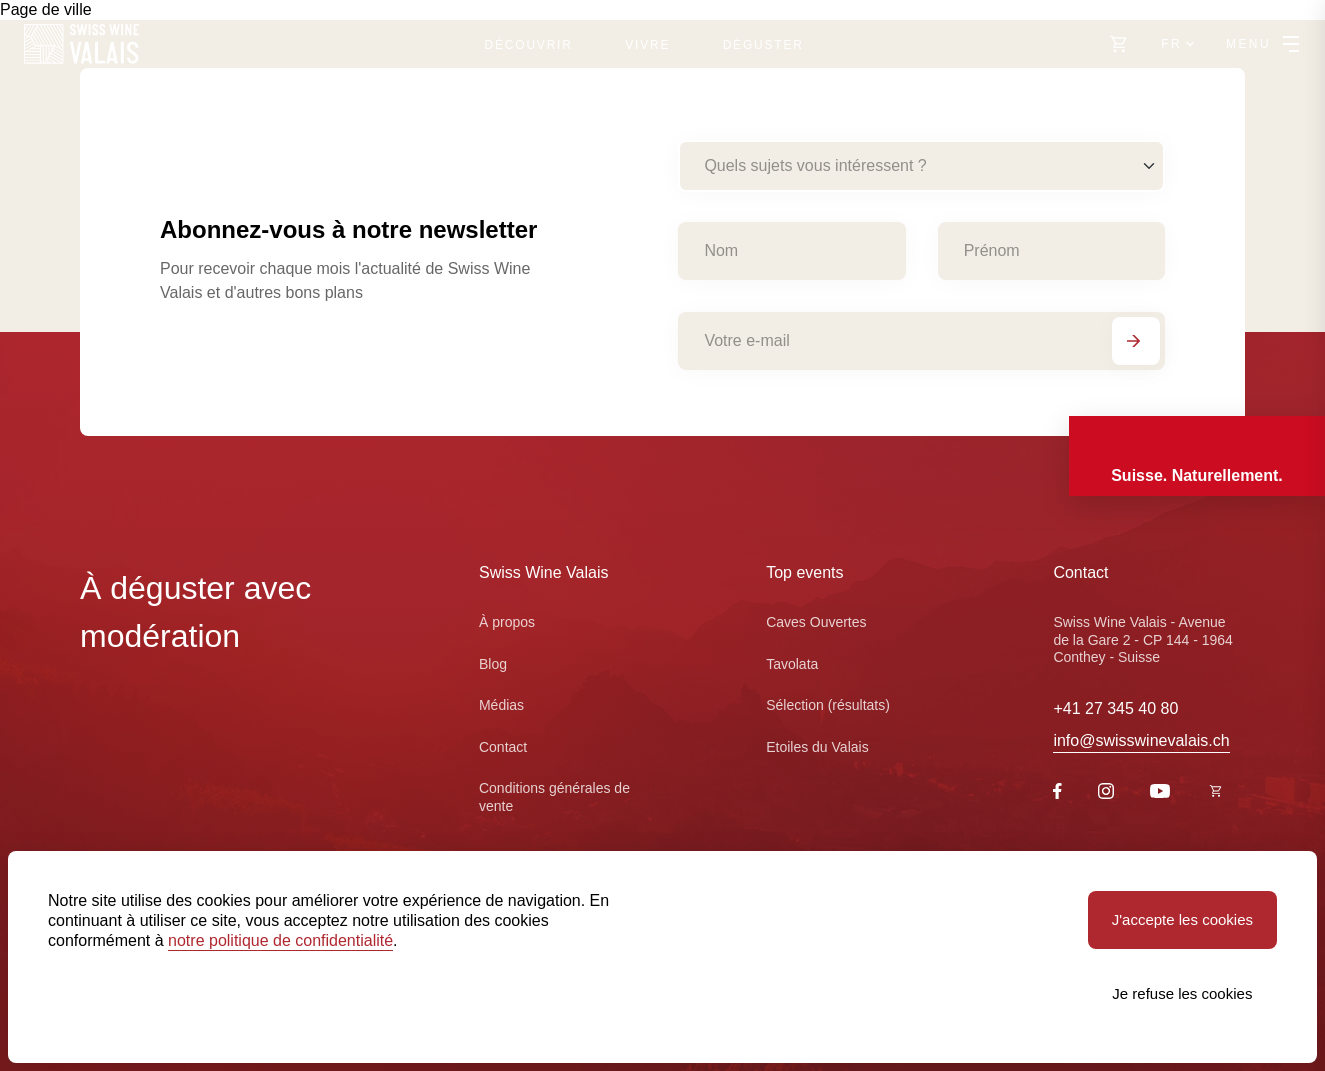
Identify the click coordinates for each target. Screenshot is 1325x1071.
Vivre (647, 45)
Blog (493, 664)
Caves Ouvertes (816, 622)
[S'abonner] (1136, 341)
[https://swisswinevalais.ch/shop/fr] (1216, 792)
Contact (503, 747)
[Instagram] (1106, 793)
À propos (507, 622)
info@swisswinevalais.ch (1141, 740)
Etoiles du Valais (817, 747)
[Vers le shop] (1119, 44)
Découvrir (529, 45)
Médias (501, 705)
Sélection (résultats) (828, 705)
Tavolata (792, 664)
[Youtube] (1160, 792)
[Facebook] (1057, 793)
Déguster (763, 45)
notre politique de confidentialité (280, 940)
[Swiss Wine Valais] (81, 44)
